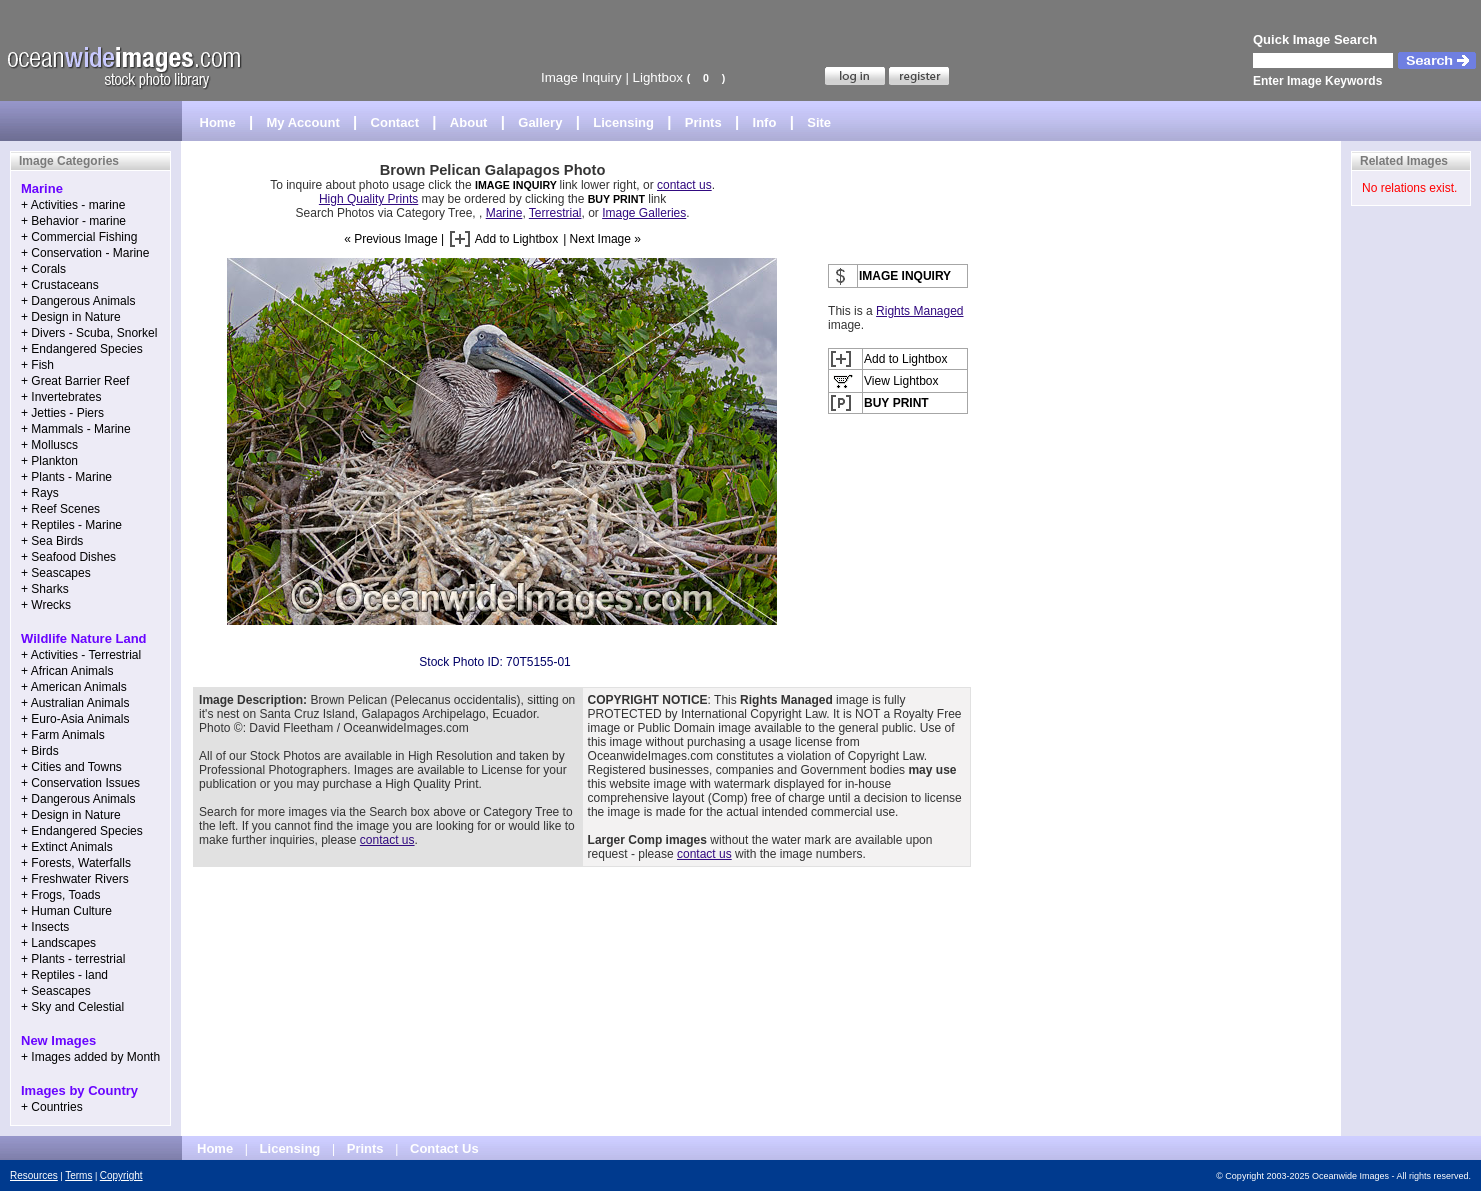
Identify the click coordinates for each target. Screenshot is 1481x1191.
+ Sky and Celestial (72, 1007)
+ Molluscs (49, 445)
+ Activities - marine (73, 205)
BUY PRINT (616, 199)
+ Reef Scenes (60, 509)
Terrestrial (555, 213)
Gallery (540, 122)
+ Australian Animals (75, 703)
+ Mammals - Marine (76, 429)
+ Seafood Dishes (68, 557)
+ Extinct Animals (67, 847)
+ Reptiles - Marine (71, 525)
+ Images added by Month (90, 1057)
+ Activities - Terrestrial (81, 655)
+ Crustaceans (60, 285)
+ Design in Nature (71, 317)
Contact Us (444, 1148)
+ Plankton (49, 461)
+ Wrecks (46, 605)
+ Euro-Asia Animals (75, 719)
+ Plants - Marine (66, 477)
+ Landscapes (58, 943)
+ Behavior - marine (73, 221)
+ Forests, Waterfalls (76, 863)
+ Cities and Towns (71, 767)
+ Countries (52, 1107)
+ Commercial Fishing (79, 237)
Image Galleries (644, 213)
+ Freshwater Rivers (75, 879)
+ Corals (43, 269)
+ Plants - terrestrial (73, 959)
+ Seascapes (56, 573)
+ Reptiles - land (64, 975)
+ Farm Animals (63, 735)
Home (218, 122)
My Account (303, 122)
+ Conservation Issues (80, 783)
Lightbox (658, 77)
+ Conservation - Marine (85, 253)
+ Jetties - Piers (62, 413)
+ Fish (37, 365)
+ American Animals (74, 687)
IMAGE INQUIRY (517, 185)
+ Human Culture (66, 911)
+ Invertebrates (61, 397)
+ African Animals (67, 671)
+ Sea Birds (52, 541)
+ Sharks (45, 589)
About (469, 122)
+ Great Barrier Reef (75, 381)
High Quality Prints (368, 199)
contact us (684, 185)
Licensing (623, 122)
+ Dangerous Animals (78, 301)
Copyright (121, 1175)
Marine (504, 213)
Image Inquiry (581, 77)
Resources (34, 1175)
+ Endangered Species (82, 349)
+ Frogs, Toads (61, 895)
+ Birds (40, 751)
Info (765, 122)
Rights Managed (919, 311)
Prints (703, 122)
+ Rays (40, 493)
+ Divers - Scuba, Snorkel (89, 333)
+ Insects (45, 927)
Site (819, 122)
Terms (78, 1175)
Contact (395, 122)
